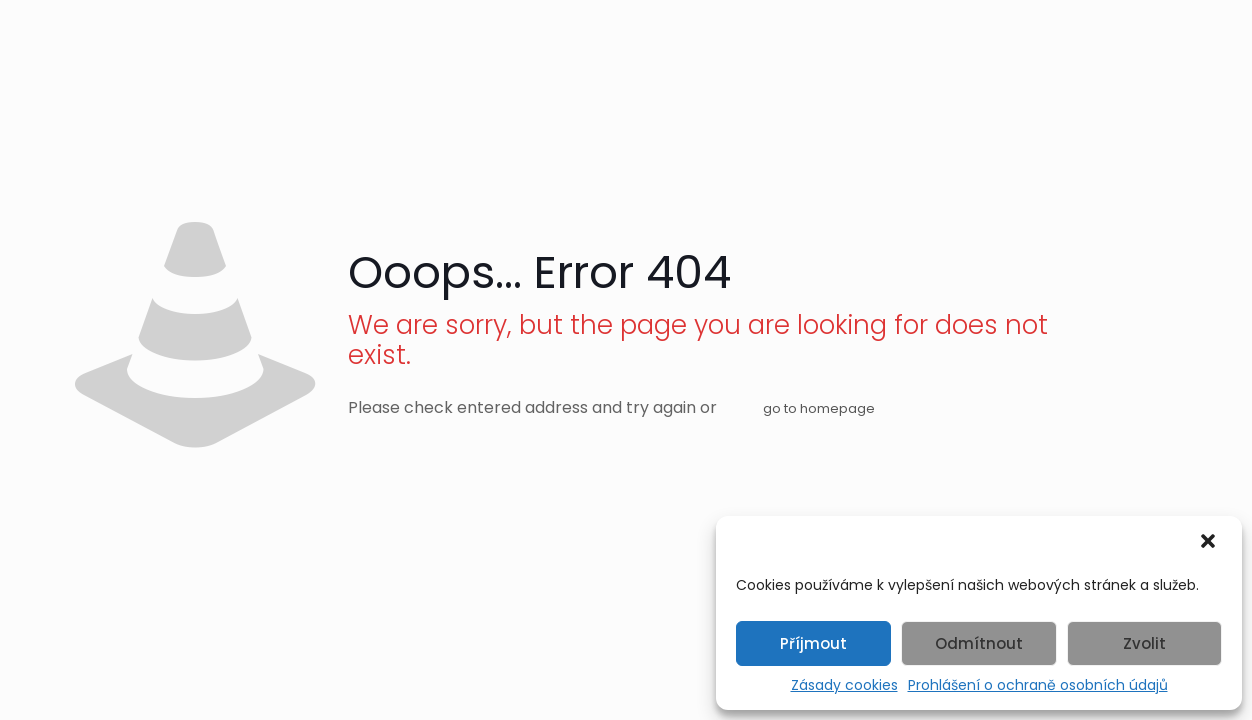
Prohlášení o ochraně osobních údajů (1038, 685)
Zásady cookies (844, 685)
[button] (1210, 543)
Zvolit (1144, 643)
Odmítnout (979, 643)
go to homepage (819, 408)
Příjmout (813, 643)
